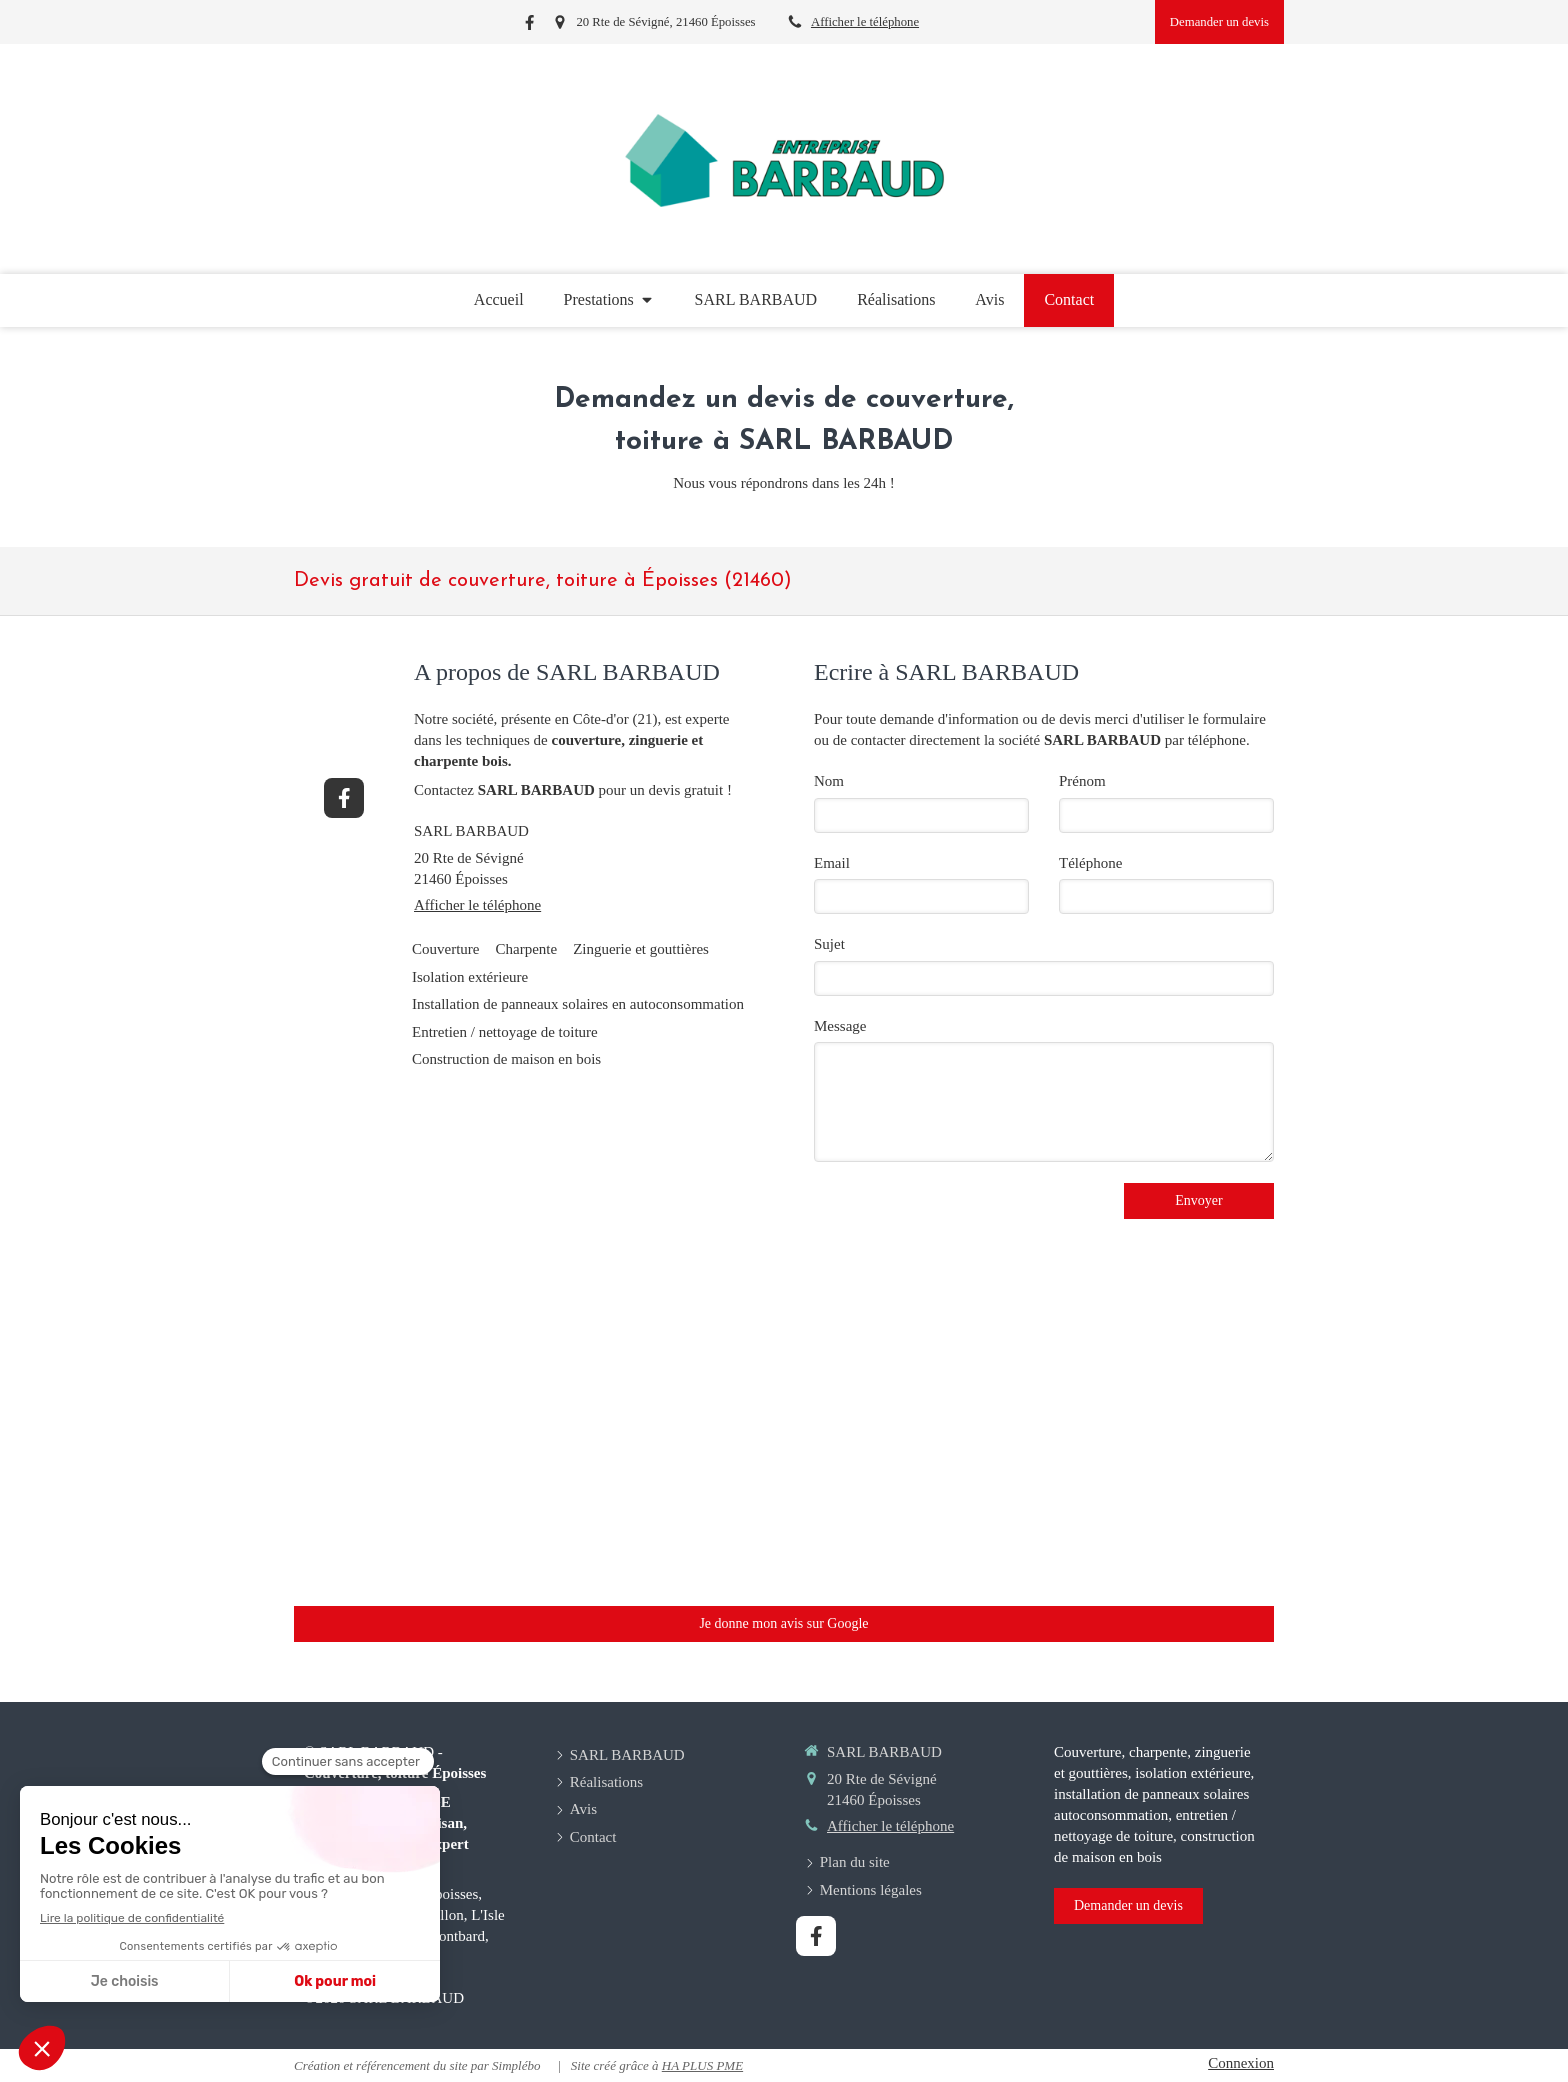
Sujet (829, 944)
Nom (829, 781)
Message (840, 1026)
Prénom (1082, 781)
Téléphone (1090, 863)
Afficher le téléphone (865, 22)
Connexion (1241, 2063)
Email (832, 863)
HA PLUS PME (702, 2065)
